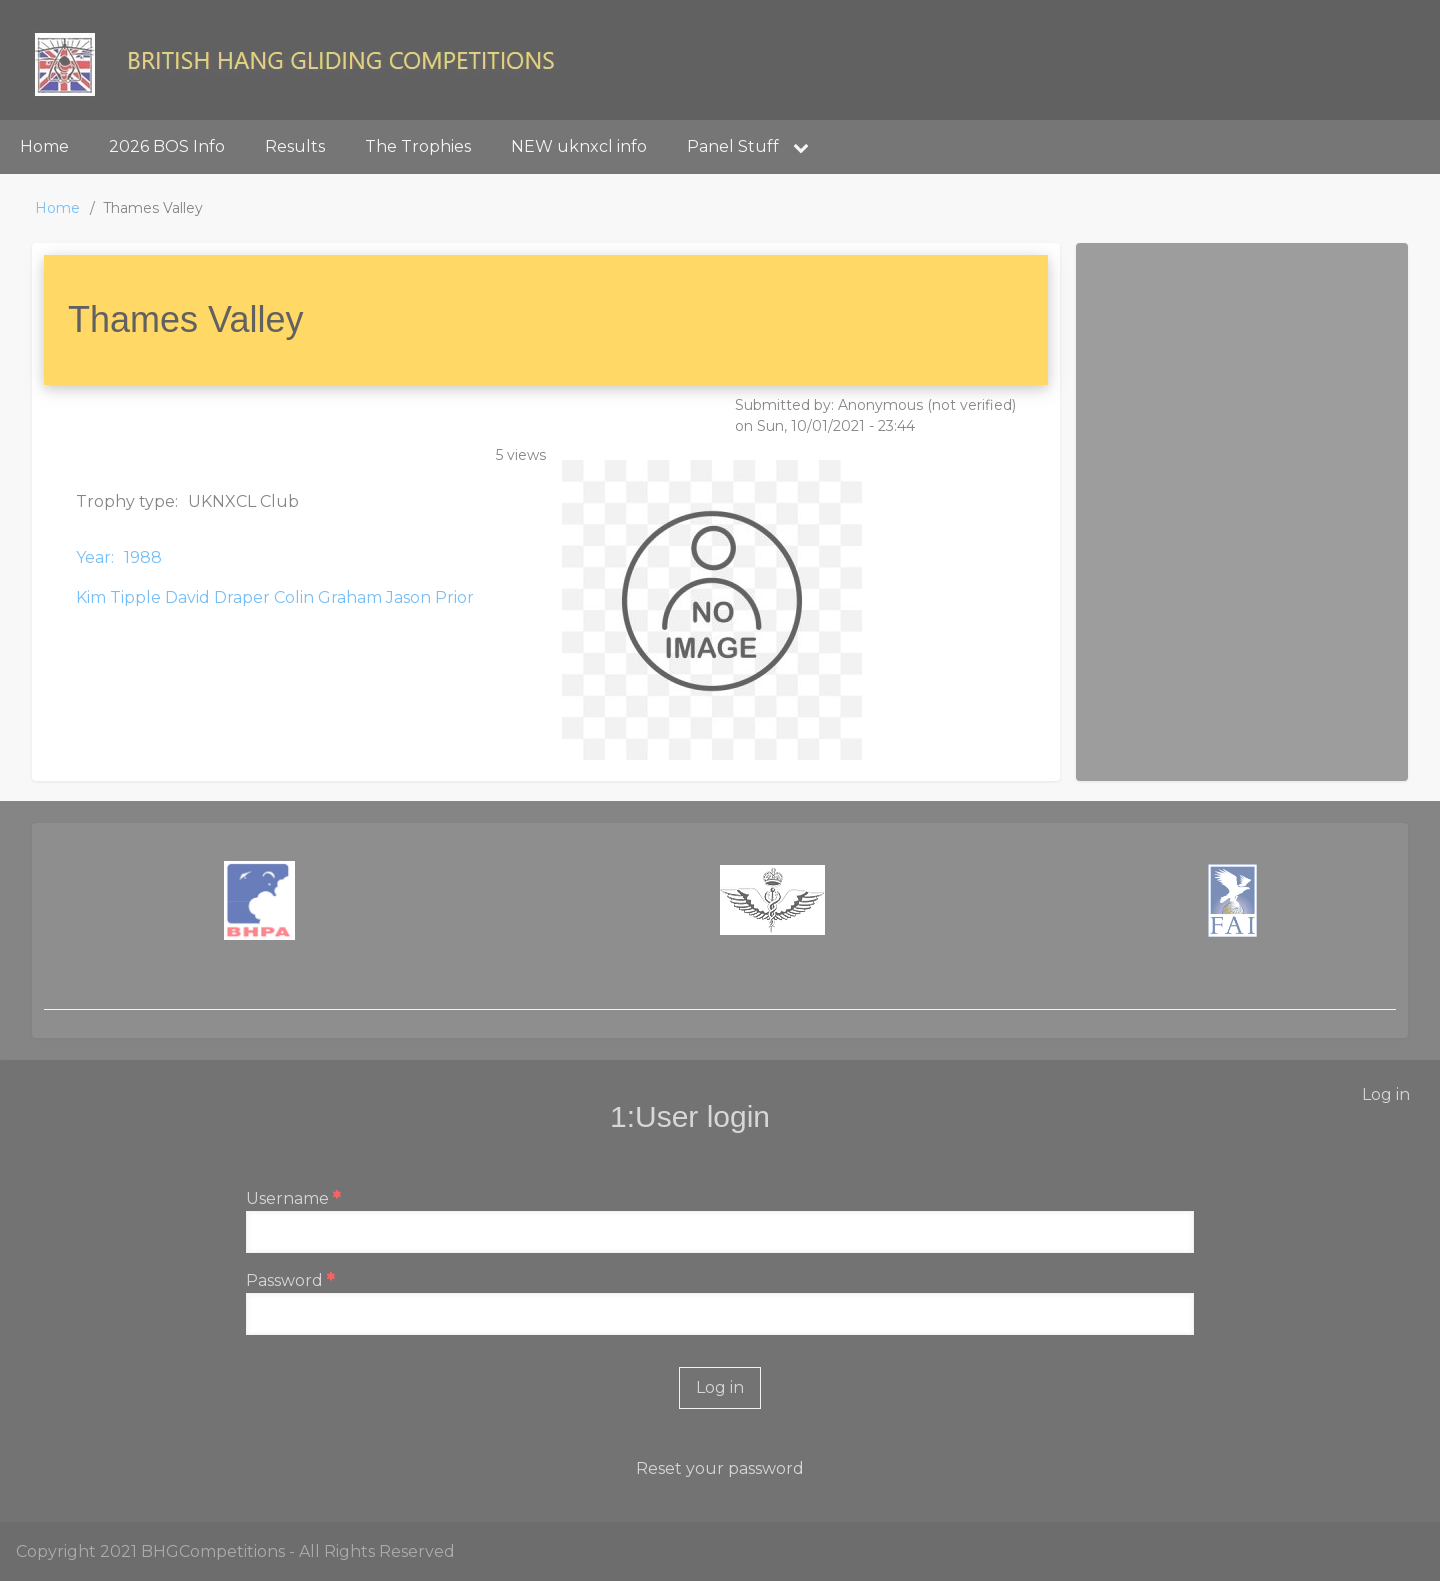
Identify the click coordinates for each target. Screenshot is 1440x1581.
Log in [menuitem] (1386, 1094)
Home (57, 208)
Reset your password (720, 1468)
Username (287, 1198)
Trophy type (125, 501)
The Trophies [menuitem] (418, 146)
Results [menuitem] (295, 146)
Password (284, 1280)
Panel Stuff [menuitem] (755, 147)
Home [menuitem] (44, 146)
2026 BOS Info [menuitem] (167, 146)
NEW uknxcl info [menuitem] (579, 146)
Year (93, 557)
